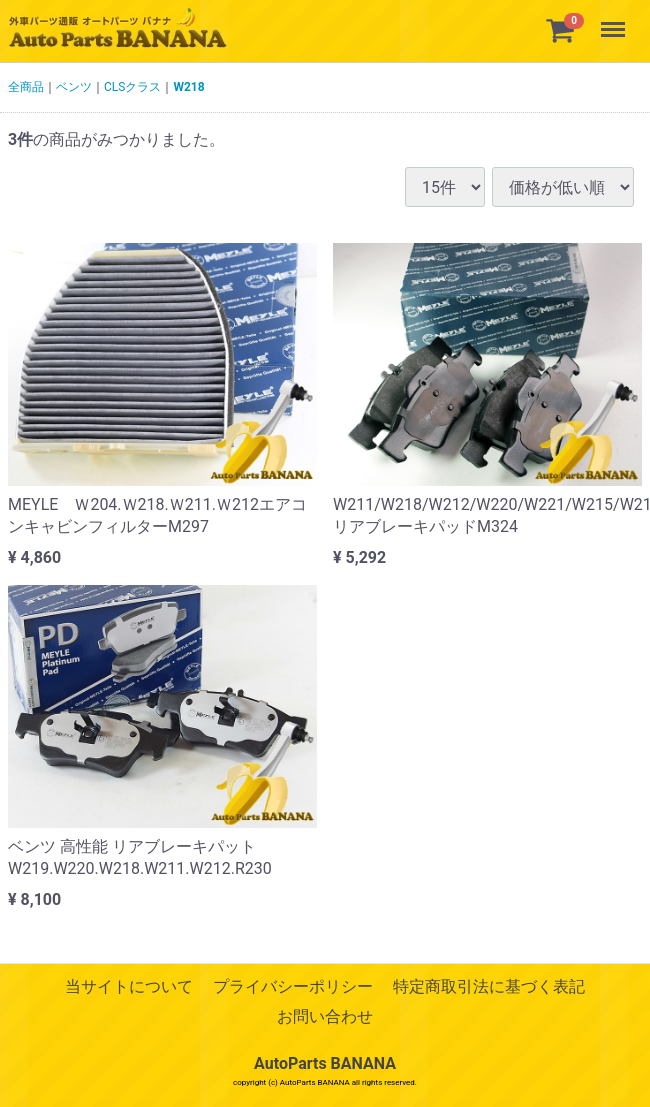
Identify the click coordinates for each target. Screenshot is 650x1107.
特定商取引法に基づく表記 (489, 986)
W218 (188, 87)
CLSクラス (132, 87)
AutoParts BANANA (325, 1063)
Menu (615, 20)
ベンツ (74, 87)
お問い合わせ (325, 1017)
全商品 (26, 87)
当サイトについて (129, 986)
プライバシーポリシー (293, 986)
